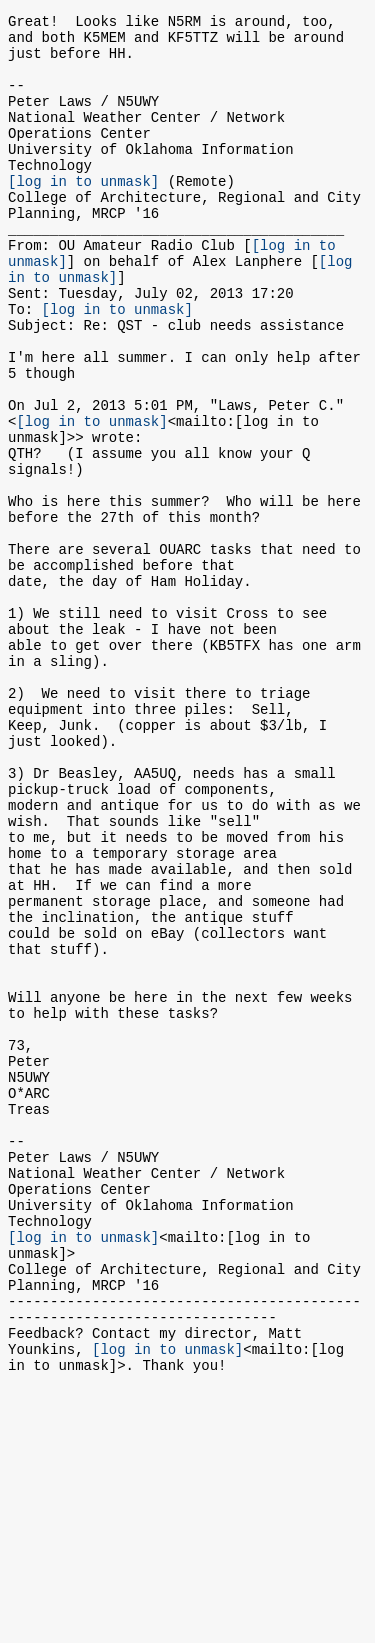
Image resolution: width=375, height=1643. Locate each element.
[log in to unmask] (83, 213)
